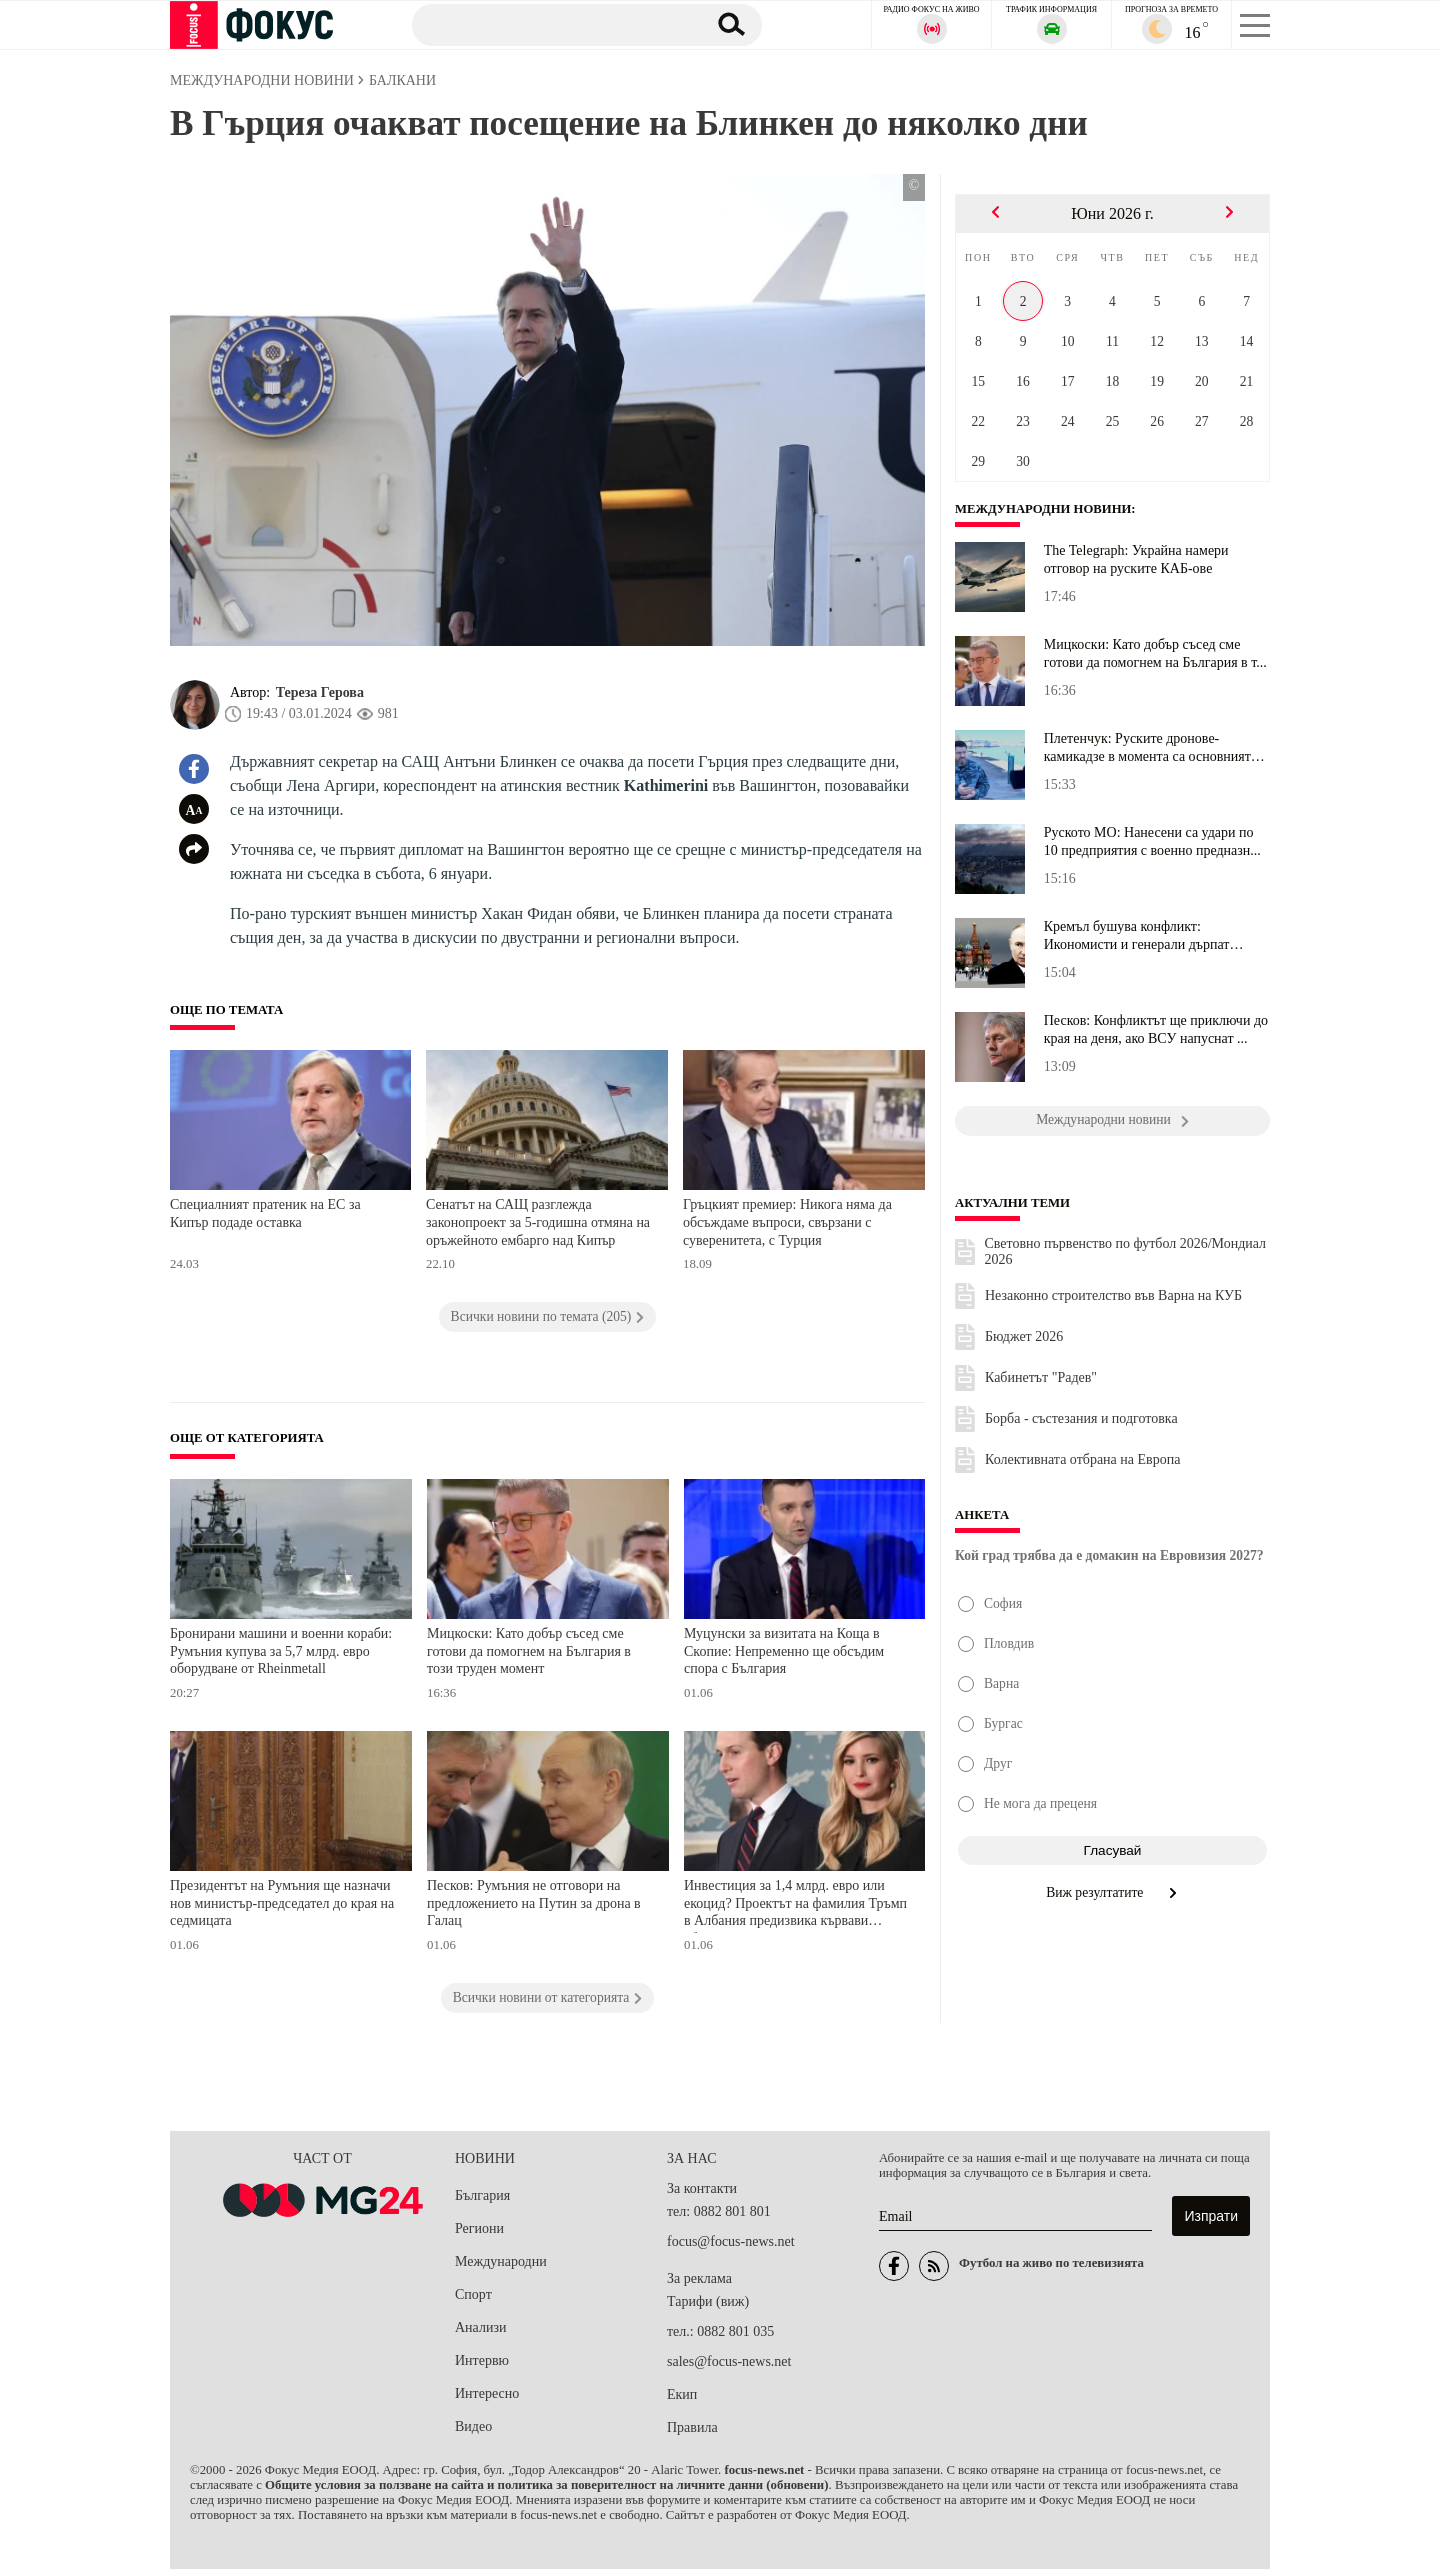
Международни (501, 2261)
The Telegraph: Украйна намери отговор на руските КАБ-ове (1136, 559)
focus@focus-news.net (731, 2241)
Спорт (473, 2294)
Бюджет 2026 (1024, 1336)
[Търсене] (549, 24)
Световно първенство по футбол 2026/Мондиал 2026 (1126, 1251)
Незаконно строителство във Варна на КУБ (1113, 1295)
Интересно (487, 2393)
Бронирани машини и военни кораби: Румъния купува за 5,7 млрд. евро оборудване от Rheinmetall (281, 1651)
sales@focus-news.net (729, 2361)
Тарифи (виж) (708, 2301)
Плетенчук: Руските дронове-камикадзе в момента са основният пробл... (1147, 748)
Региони (479, 2228)
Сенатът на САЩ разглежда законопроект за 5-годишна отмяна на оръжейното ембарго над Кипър (538, 1222)
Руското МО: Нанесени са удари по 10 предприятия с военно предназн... (1152, 841)
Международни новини (1044, 509)
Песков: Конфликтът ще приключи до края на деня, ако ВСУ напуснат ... (1156, 1029)
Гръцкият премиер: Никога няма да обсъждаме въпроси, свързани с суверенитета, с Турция (787, 1222)
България (482, 2195)
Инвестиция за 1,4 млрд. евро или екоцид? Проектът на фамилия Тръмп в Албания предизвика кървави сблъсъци (795, 1905)
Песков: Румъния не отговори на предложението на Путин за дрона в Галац (534, 1903)
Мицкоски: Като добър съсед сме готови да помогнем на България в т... (1155, 653)
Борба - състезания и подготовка (1081, 1418)
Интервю (482, 2360)
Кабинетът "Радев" (1041, 1377)
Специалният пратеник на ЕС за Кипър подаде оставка (265, 1213)
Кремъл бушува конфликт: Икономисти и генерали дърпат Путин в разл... (1137, 936)
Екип (682, 2394)
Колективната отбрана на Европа (1082, 1459)
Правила (692, 2427)
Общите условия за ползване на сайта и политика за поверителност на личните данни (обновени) (546, 2485)
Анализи (480, 2327)
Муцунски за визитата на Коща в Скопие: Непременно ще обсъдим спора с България (784, 1651)
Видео (473, 2426)
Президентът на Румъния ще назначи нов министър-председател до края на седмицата (282, 1903)
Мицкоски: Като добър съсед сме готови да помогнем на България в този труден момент (529, 1651)
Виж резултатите (1112, 1892)
